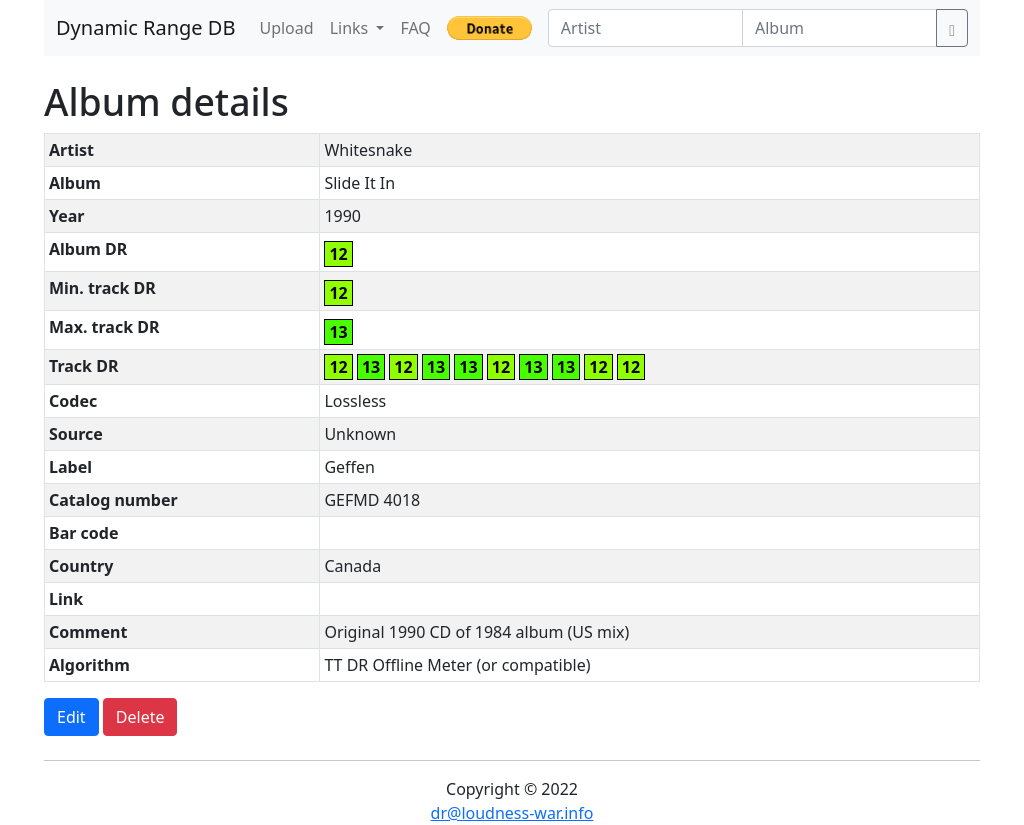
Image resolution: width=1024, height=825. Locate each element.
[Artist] (645, 28)
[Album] (839, 28)
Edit (71, 717)
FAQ (415, 28)
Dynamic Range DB (145, 27)
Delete (140, 717)
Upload (286, 28)
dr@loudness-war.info (512, 813)
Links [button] (351, 28)
